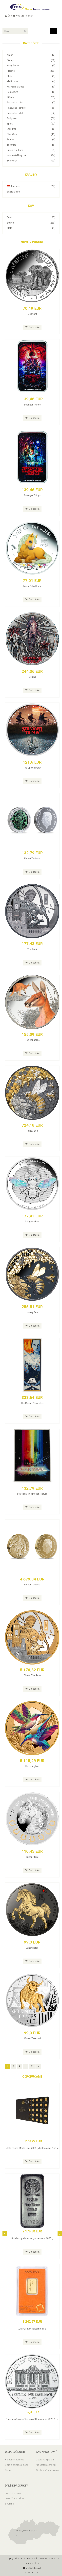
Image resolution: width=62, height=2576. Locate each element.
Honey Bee (32, 1130)
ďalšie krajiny (13, 191)
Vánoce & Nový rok (31, 155)
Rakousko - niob (31, 102)
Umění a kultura (31, 150)
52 (32, 2066)
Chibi (31, 76)
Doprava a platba (45, 2459)
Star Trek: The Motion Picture (32, 1493)
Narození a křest (31, 86)
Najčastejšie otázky (46, 2465)
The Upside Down (32, 767)
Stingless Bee (32, 1221)
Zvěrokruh (31, 160)
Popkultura (31, 92)
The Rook (32, 949)
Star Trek (31, 129)
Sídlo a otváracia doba (16, 2465)
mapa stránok (32, 2563)
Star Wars (31, 134)
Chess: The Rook (32, 1675)
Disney (31, 60)
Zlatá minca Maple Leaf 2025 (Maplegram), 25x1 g (32, 2148)
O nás (8, 2470)
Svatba (31, 139)
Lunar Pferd (32, 1857)
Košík (17, 15)
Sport (31, 123)
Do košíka (32, 327)
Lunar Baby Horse (32, 586)
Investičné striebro (14, 2498)
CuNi (31, 217)
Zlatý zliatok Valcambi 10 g (32, 2328)
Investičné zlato (13, 2493)
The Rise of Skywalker (32, 1403)
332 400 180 (32, 2572)
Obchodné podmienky (47, 2470)
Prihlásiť (27, 15)
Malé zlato (31, 81)
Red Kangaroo (32, 1040)
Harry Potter (31, 65)
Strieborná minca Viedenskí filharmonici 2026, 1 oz (32, 2419)
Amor (31, 55)
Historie (31, 70)
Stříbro (31, 222)
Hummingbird (32, 1766)
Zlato (31, 228)
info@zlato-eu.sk (32, 2568)
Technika (31, 144)
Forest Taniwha (32, 858)
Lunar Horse (32, 1947)
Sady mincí (31, 118)
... (25, 2066)
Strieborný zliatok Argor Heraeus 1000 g (32, 2238)
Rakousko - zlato (31, 113)
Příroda (31, 97)
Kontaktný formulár (15, 2459)
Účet (8, 15)
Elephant (32, 314)
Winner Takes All (32, 2038)
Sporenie (9, 2503)
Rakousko (31, 186)
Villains (32, 677)
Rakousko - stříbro (31, 107)
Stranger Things (32, 404)
